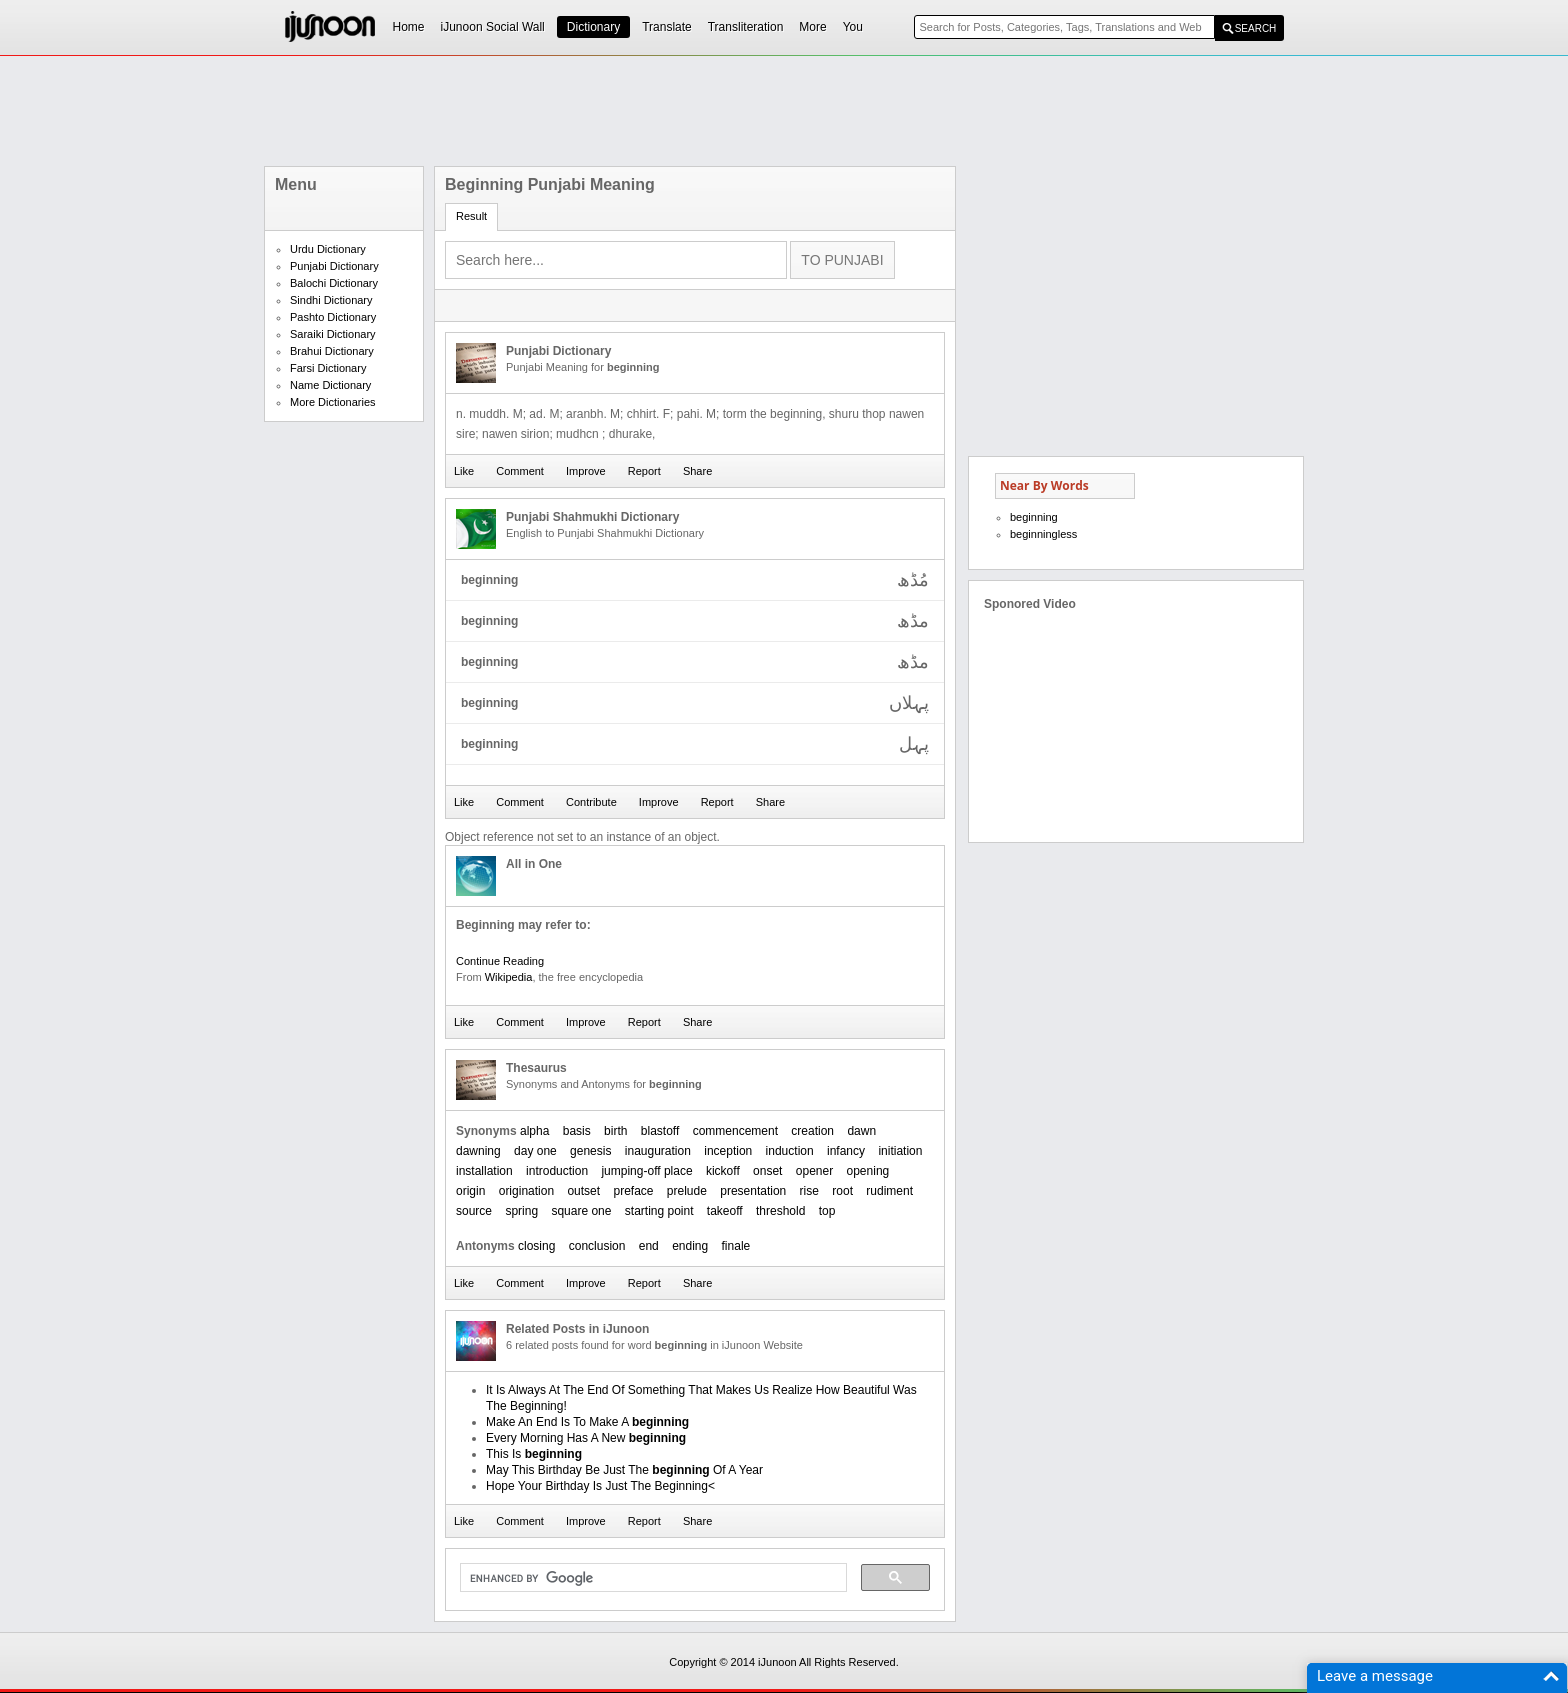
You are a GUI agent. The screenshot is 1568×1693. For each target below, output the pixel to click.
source (474, 1211)
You (853, 27)
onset (767, 1171)
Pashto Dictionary (333, 317)
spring (521, 1211)
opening (868, 1171)
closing (536, 1246)
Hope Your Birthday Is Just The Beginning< (600, 1486)
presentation (753, 1191)
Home (409, 27)
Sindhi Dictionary (331, 300)
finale (736, 1246)
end (649, 1246)
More (812, 27)
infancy (846, 1151)
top (827, 1211)
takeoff (725, 1211)
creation (812, 1131)
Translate (667, 27)
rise (809, 1191)
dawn (861, 1131)
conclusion (597, 1246)
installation (484, 1171)
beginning (1034, 517)
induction (790, 1151)
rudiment (889, 1191)
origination (526, 1191)
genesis (590, 1151)
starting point (659, 1211)
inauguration (658, 1151)
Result (471, 216)
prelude (687, 1191)
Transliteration (746, 27)
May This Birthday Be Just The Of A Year (624, 1470)
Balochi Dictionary (334, 283)
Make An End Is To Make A (587, 1422)
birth (615, 1131)
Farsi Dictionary (328, 368)
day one (535, 1151)
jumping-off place (646, 1171)
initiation (900, 1151)
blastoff (660, 1131)
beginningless (1043, 534)
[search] (651, 1578)
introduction (557, 1171)
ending (690, 1246)
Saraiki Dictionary (333, 334)
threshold (780, 1211)
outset (583, 1191)
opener (814, 1171)
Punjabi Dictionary (334, 266)
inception (728, 1151)
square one (581, 1211)
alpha (534, 1131)
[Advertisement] (784, 111)
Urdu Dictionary (328, 249)
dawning (478, 1151)
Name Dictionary (330, 385)
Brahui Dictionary (332, 351)
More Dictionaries (333, 402)
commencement (735, 1131)
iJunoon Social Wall (493, 27)
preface (633, 1191)
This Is (534, 1454)
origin (470, 1191)
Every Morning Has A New (586, 1438)
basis (577, 1131)
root (842, 1191)
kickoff (723, 1171)
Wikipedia (509, 977)
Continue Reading (500, 961)
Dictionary (593, 27)
